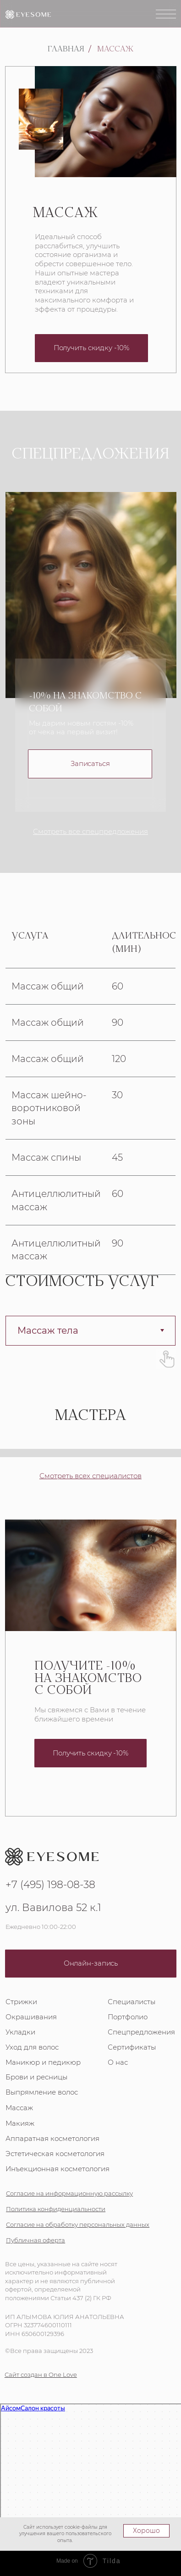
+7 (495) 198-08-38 (50, 1884)
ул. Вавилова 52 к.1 (53, 1906)
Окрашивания (31, 2016)
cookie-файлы (81, 2527)
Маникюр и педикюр (43, 2061)
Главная (66, 50)
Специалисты (131, 2000)
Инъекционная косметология (57, 2167)
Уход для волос (32, 2046)
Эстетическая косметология (54, 2152)
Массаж (115, 50)
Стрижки (21, 2000)
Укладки (20, 2031)
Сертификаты (132, 2046)
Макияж (19, 2122)
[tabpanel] (90, 1093)
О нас (118, 2061)
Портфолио (128, 2016)
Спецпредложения (141, 2031)
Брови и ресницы (36, 2076)
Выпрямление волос (41, 2091)
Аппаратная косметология (52, 2137)
